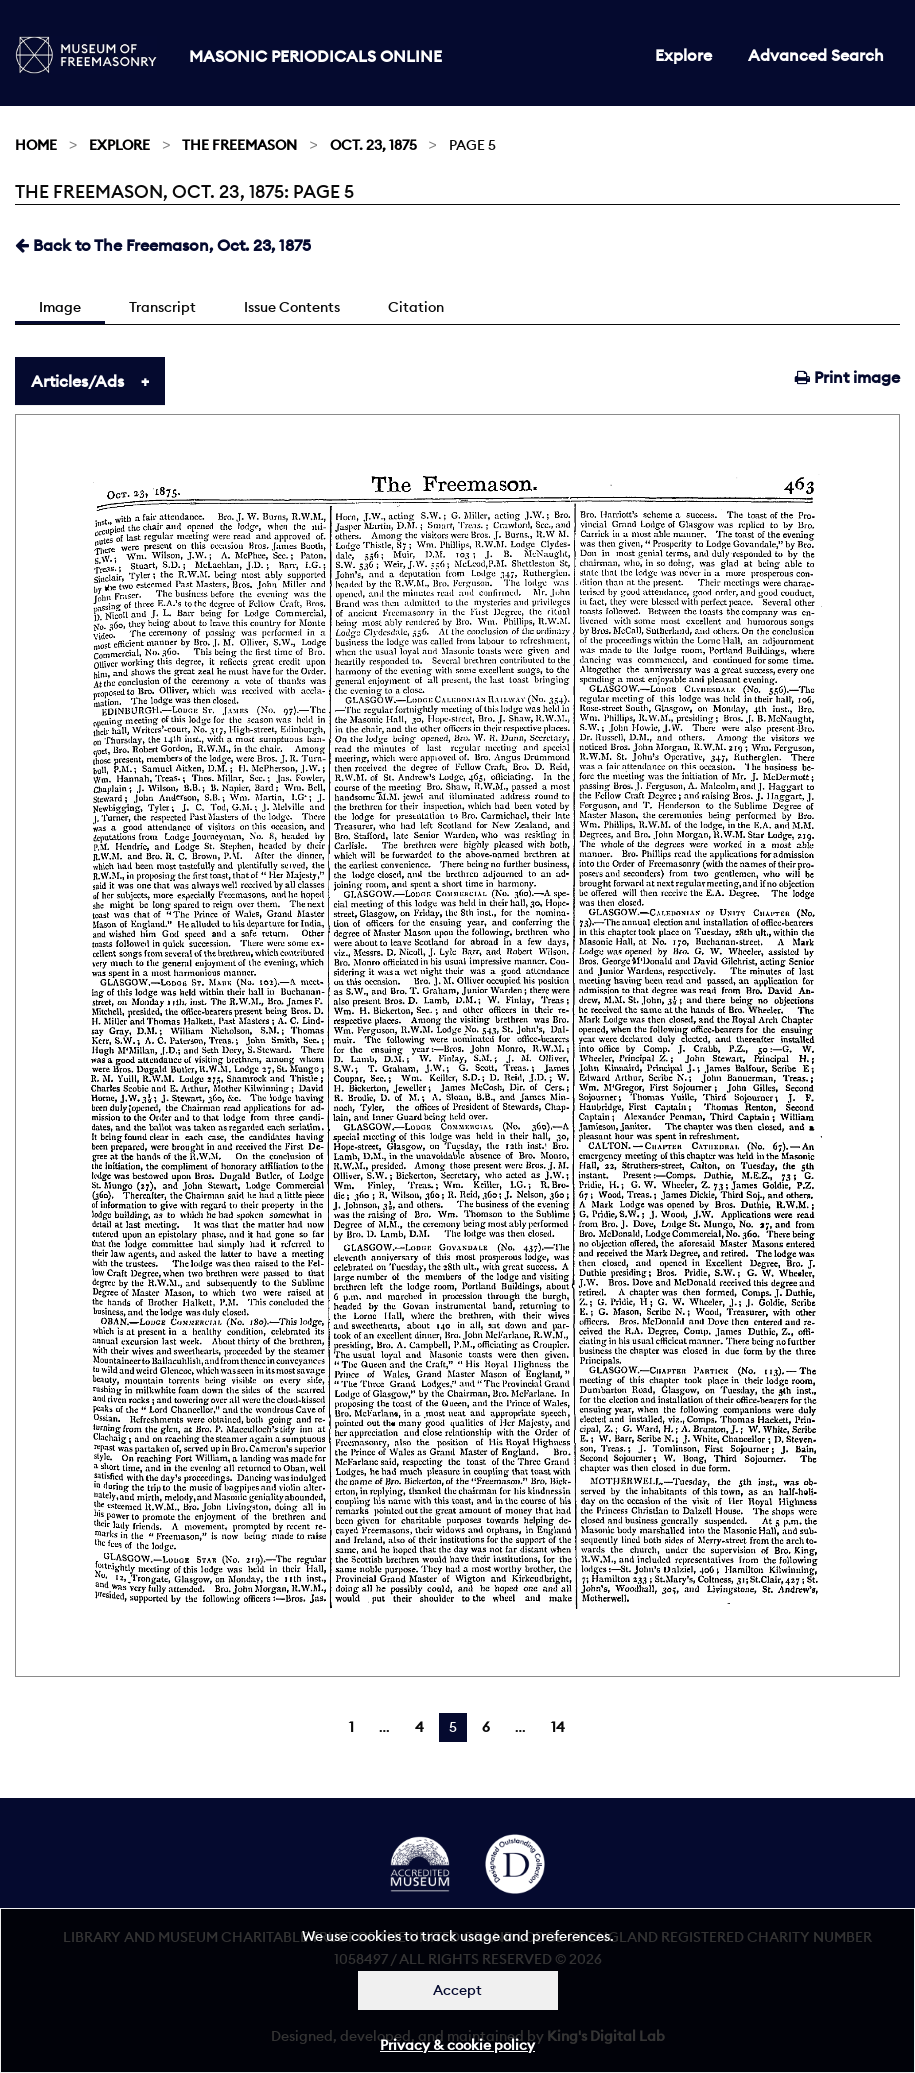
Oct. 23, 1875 (373, 145)
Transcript (162, 307)
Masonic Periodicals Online (315, 56)
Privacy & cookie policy (457, 2045)
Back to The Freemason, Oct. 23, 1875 (163, 245)
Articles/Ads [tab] (77, 381)
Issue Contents (292, 307)
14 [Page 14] (558, 1727)
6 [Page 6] (486, 1727)
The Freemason (239, 145)
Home (36, 145)
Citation (416, 307)
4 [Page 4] (419, 1727)
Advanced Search (816, 55)
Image (60, 307)
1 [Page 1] (351, 1727)
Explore (683, 55)
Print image (847, 377)
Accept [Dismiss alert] (457, 1990)
